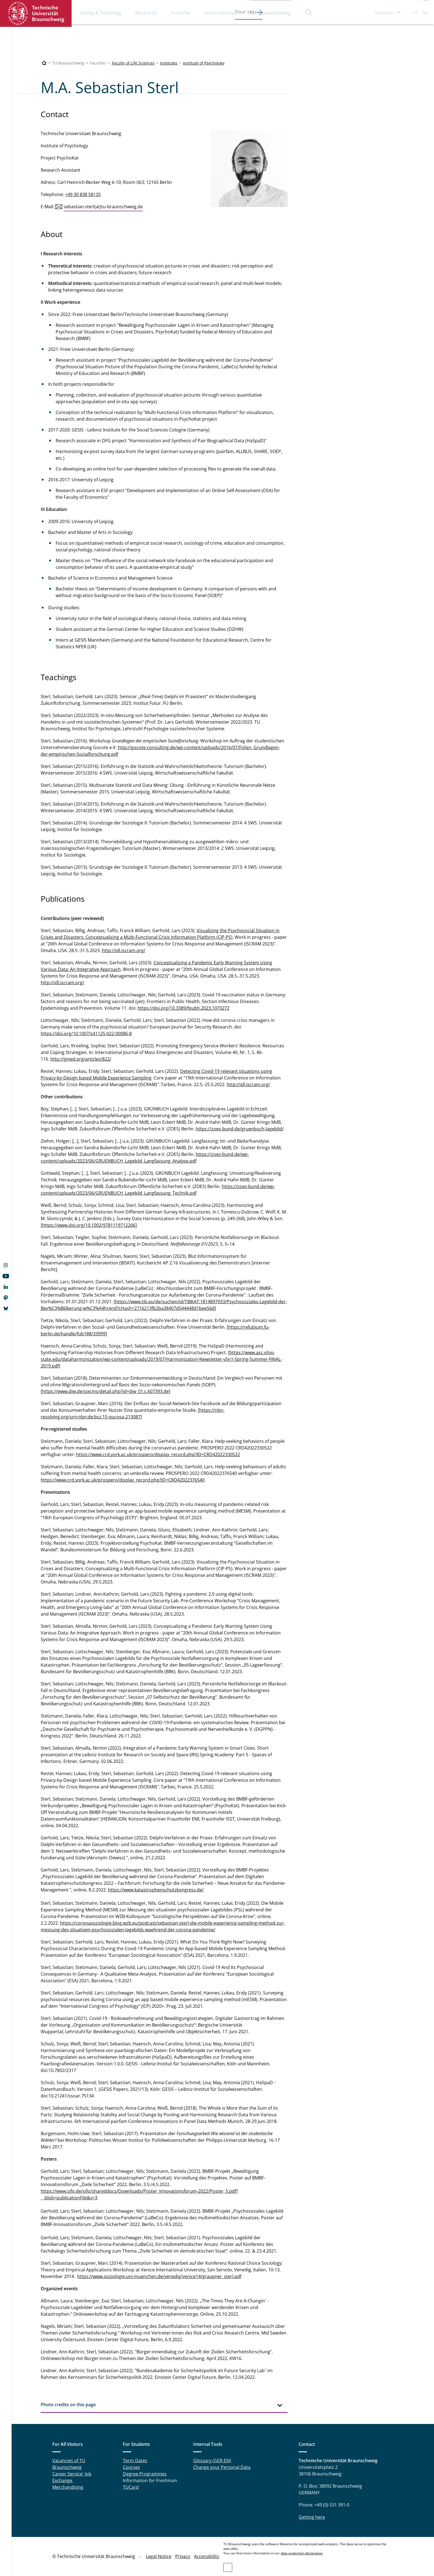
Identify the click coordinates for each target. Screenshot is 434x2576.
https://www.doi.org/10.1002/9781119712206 (88, 1225)
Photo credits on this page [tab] (68, 2405)
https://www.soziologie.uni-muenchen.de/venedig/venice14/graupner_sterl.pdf (159, 2276)
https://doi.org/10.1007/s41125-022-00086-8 (86, 1033)
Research (146, 12)
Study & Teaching (100, 12)
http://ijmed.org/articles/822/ (80, 1059)
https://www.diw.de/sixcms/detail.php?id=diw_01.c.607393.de (105, 1391)
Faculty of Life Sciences (133, 63)
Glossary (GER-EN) (212, 2460)
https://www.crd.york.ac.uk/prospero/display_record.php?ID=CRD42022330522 (158, 1454)
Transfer (181, 12)
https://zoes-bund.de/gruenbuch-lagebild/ (240, 1129)
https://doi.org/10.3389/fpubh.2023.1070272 (183, 1008)
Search (309, 12)
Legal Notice (158, 2556)
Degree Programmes (145, 2474)
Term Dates (135, 2460)
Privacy (182, 2556)
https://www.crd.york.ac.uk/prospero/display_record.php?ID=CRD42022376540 (123, 1480)
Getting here (312, 2517)
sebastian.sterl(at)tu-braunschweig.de (103, 207)
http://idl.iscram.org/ (123, 950)
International (220, 12)
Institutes (168, 63)
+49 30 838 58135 (83, 194)
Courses (131, 2467)
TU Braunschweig (270, 12)
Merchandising (67, 2487)
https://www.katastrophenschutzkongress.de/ (156, 1890)
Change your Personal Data (221, 2467)
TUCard (131, 2487)
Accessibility (206, 2556)
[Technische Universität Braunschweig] (44, 63)
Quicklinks (384, 13)
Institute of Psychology (203, 63)
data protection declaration (301, 2553)
